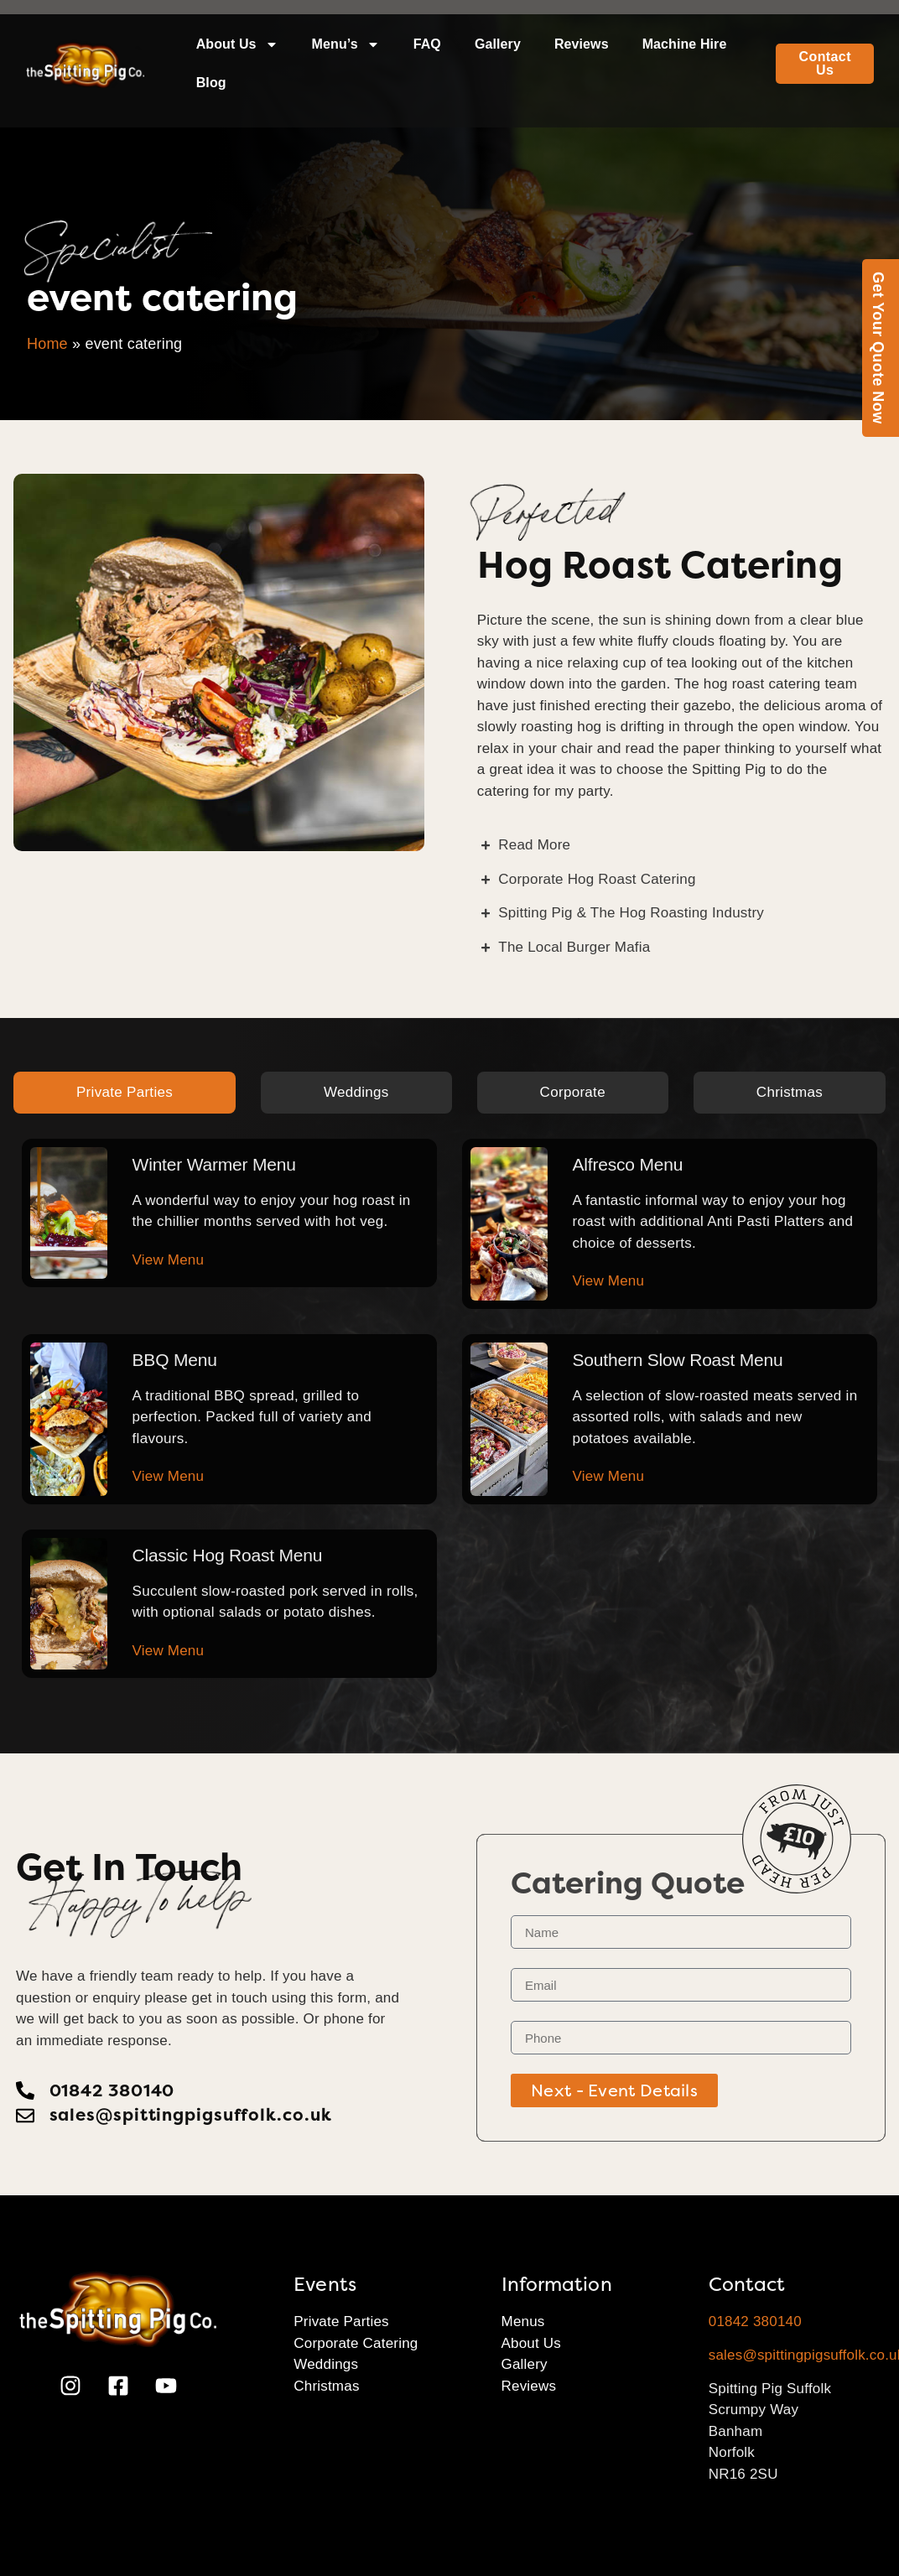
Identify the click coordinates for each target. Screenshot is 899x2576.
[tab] (124, 1093)
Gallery (498, 44)
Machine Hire (684, 44)
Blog (211, 82)
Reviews (581, 44)
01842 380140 (755, 2321)
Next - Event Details (614, 2090)
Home (47, 343)
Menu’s (346, 44)
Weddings (326, 2364)
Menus (523, 2321)
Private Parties (341, 2321)
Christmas (326, 2386)
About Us (237, 44)
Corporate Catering (356, 2343)
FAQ (427, 44)
